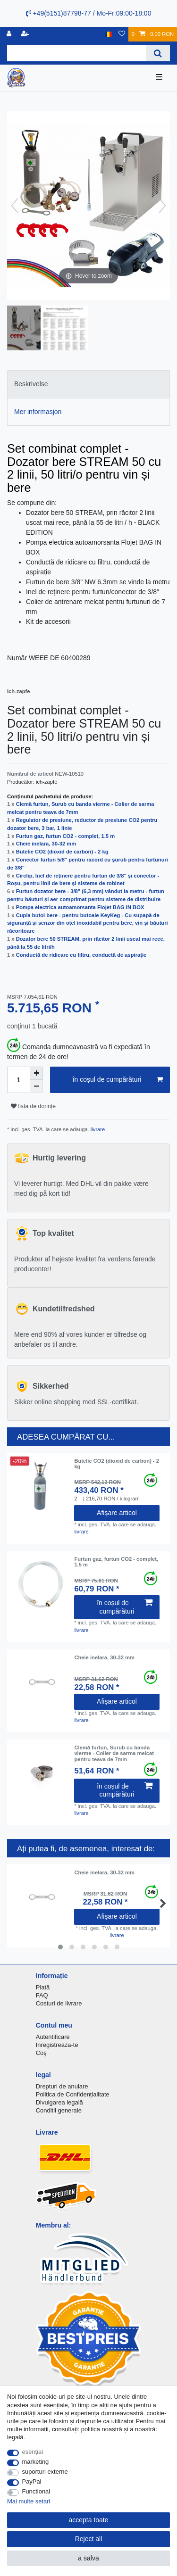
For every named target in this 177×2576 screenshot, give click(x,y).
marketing (35, 2461)
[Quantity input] (18, 1080)
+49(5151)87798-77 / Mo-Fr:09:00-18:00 (89, 13)
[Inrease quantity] (36, 1073)
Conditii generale (59, 2110)
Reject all (88, 2539)
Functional (36, 2491)
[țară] (108, 34)
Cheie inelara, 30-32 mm (46, 843)
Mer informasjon (37, 411)
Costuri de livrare (59, 2003)
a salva (88, 2558)
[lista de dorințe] (121, 34)
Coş (41, 2052)
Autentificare (53, 2036)
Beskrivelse (31, 384)
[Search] (158, 53)
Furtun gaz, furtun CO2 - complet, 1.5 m (65, 836)
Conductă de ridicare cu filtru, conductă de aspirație (81, 955)
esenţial (32, 2451)
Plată (43, 1987)
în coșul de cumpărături (118, 1080)
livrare (97, 1129)
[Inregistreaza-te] (10, 34)
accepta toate (88, 2520)
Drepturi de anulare (62, 2086)
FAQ (42, 1995)
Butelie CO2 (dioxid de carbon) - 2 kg (62, 851)
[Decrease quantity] (36, 1086)
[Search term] (76, 53)
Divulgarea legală (59, 2102)
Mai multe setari (28, 2501)
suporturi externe (45, 2471)
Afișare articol (117, 1512)
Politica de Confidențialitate (73, 2094)
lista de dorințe (33, 1106)
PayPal (32, 2481)
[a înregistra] (26, 34)
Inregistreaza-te (57, 2044)
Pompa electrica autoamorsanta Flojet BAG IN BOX (80, 907)
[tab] (88, 384)
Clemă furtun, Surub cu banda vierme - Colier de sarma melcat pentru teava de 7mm (114, 1753)
